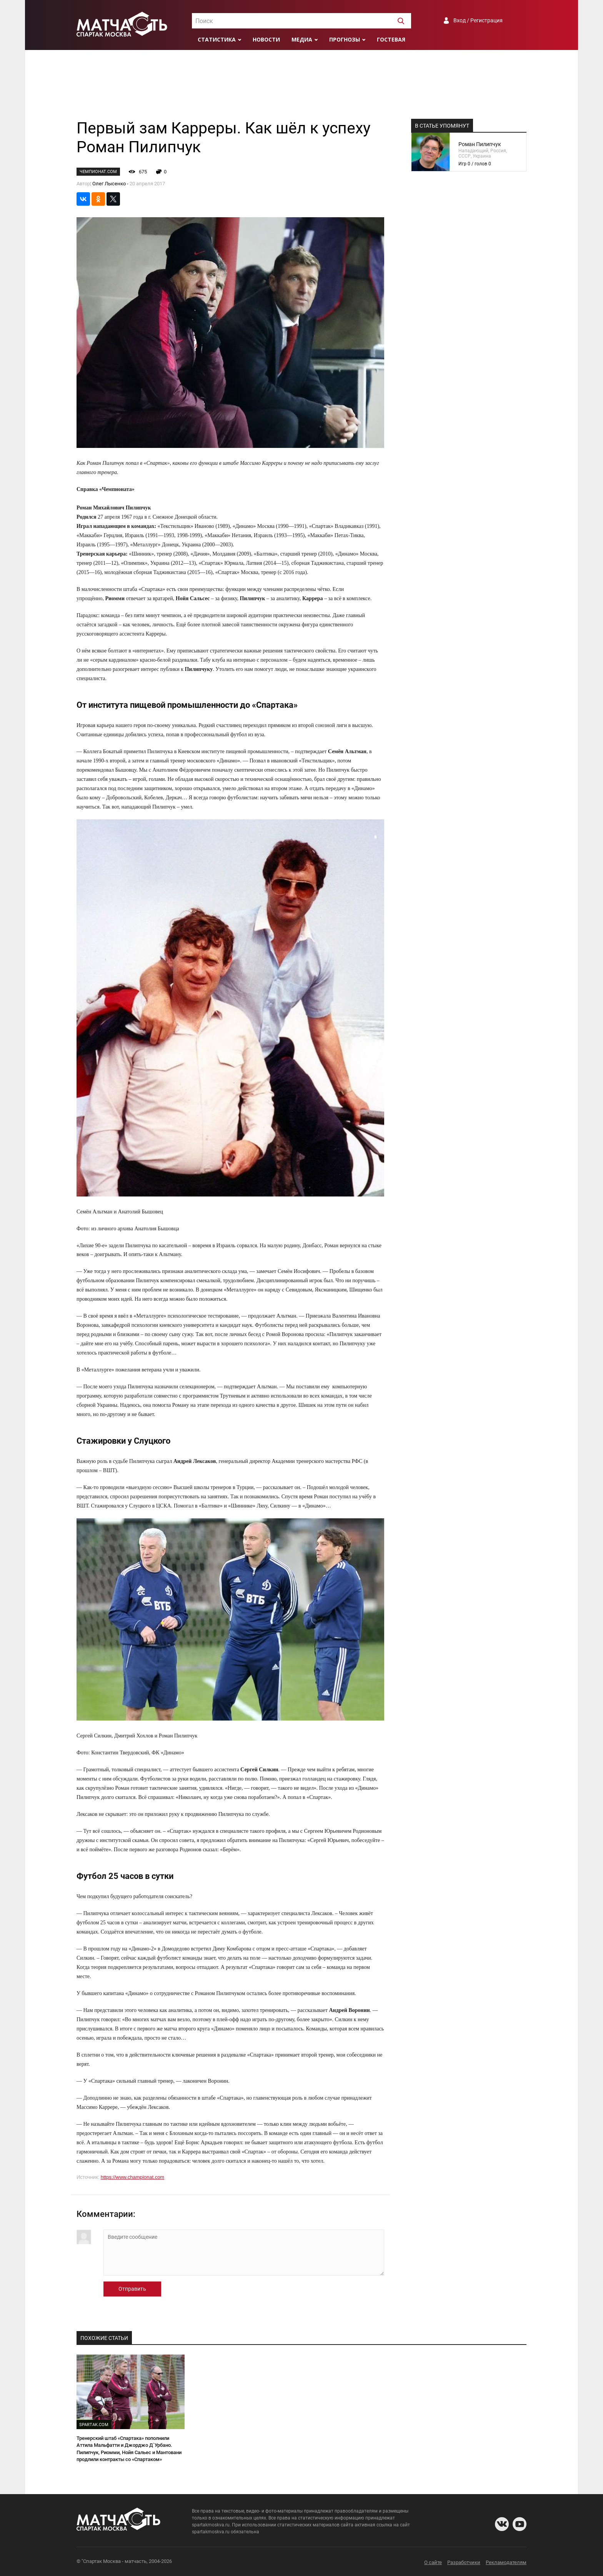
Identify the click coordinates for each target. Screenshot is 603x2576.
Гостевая (391, 39)
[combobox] (301, 20)
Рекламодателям (506, 2562)
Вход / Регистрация (478, 20)
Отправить (132, 2289)
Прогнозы (344, 39)
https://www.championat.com (132, 2177)
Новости (266, 39)
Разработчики (463, 2562)
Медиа (302, 39)
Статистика (217, 39)
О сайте (433, 2562)
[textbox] (301, 21)
